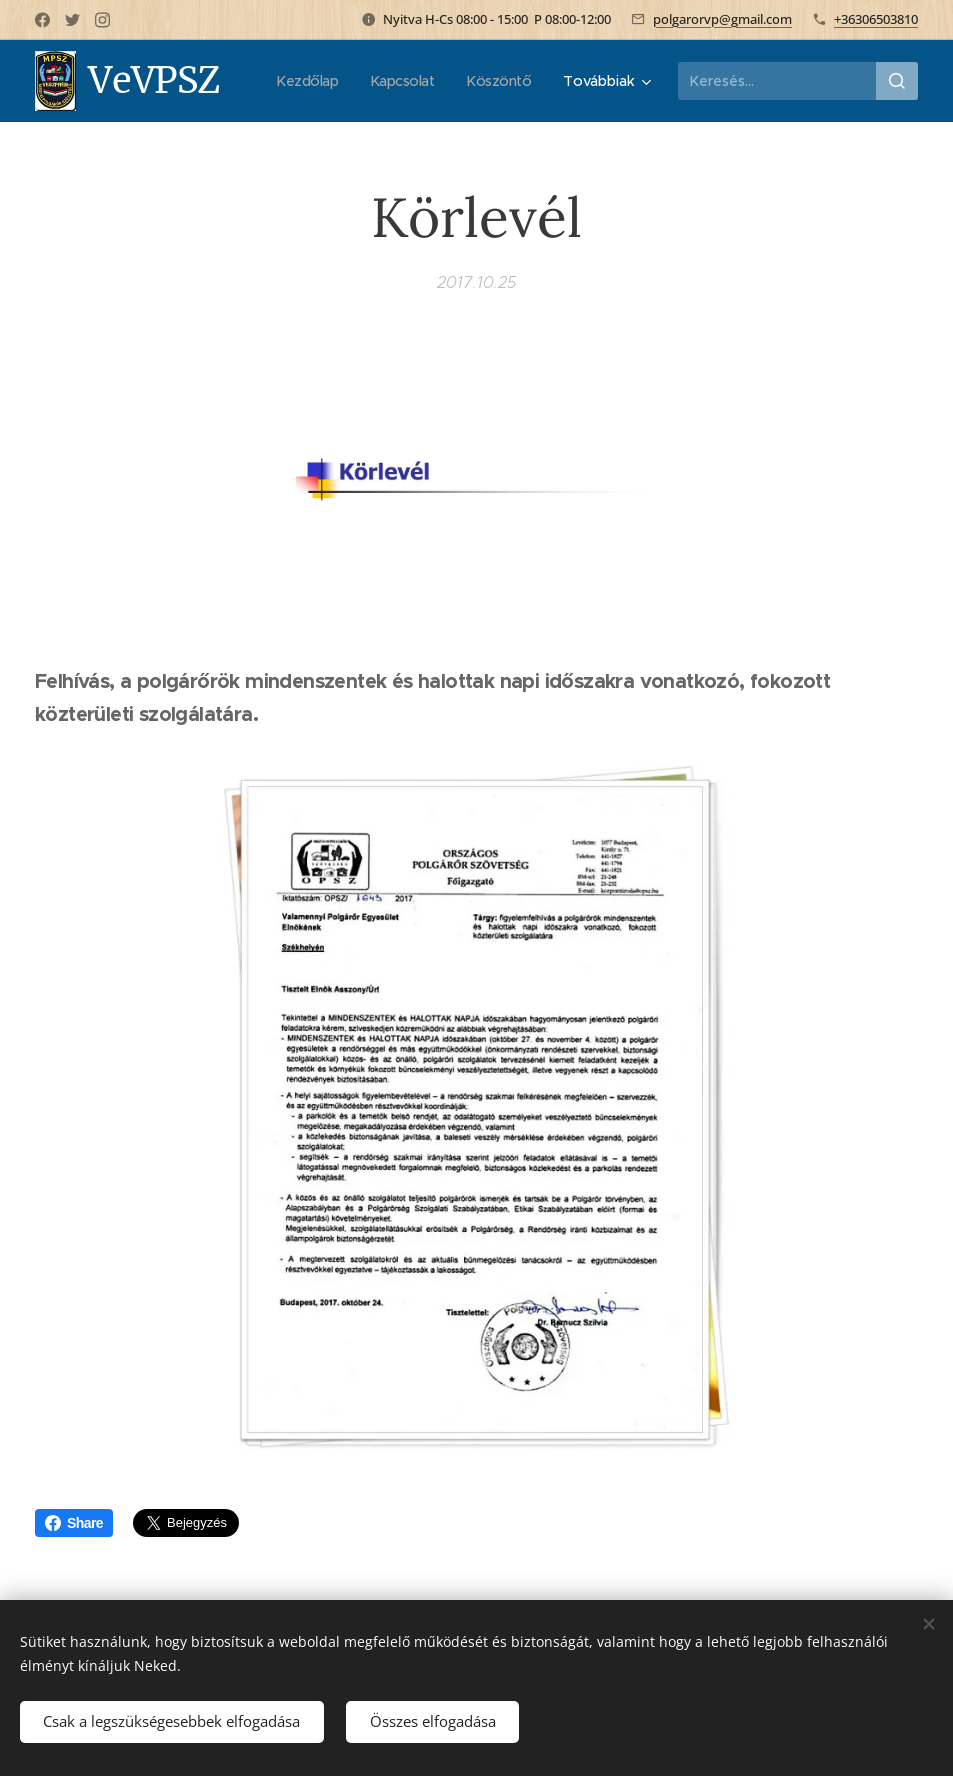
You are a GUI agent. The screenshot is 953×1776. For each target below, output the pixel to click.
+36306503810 (876, 19)
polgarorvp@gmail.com (722, 19)
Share (74, 1523)
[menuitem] (402, 81)
